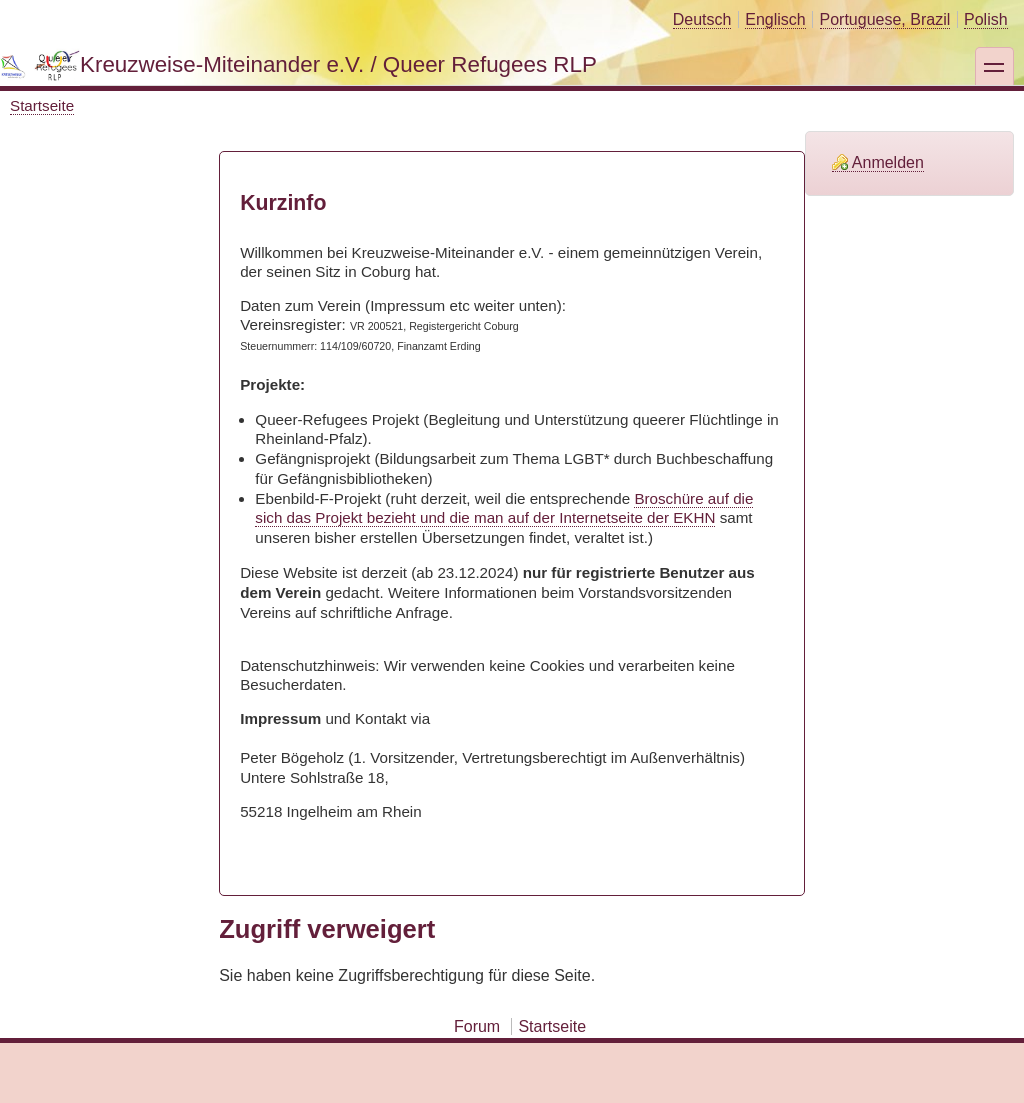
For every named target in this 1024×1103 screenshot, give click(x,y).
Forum (477, 1026)
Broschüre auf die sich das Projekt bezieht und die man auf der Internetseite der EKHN (504, 508)
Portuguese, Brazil (885, 19)
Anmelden (888, 162)
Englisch (775, 19)
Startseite (42, 105)
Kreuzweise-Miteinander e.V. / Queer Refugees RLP (338, 64)
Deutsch (702, 19)
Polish (986, 19)
